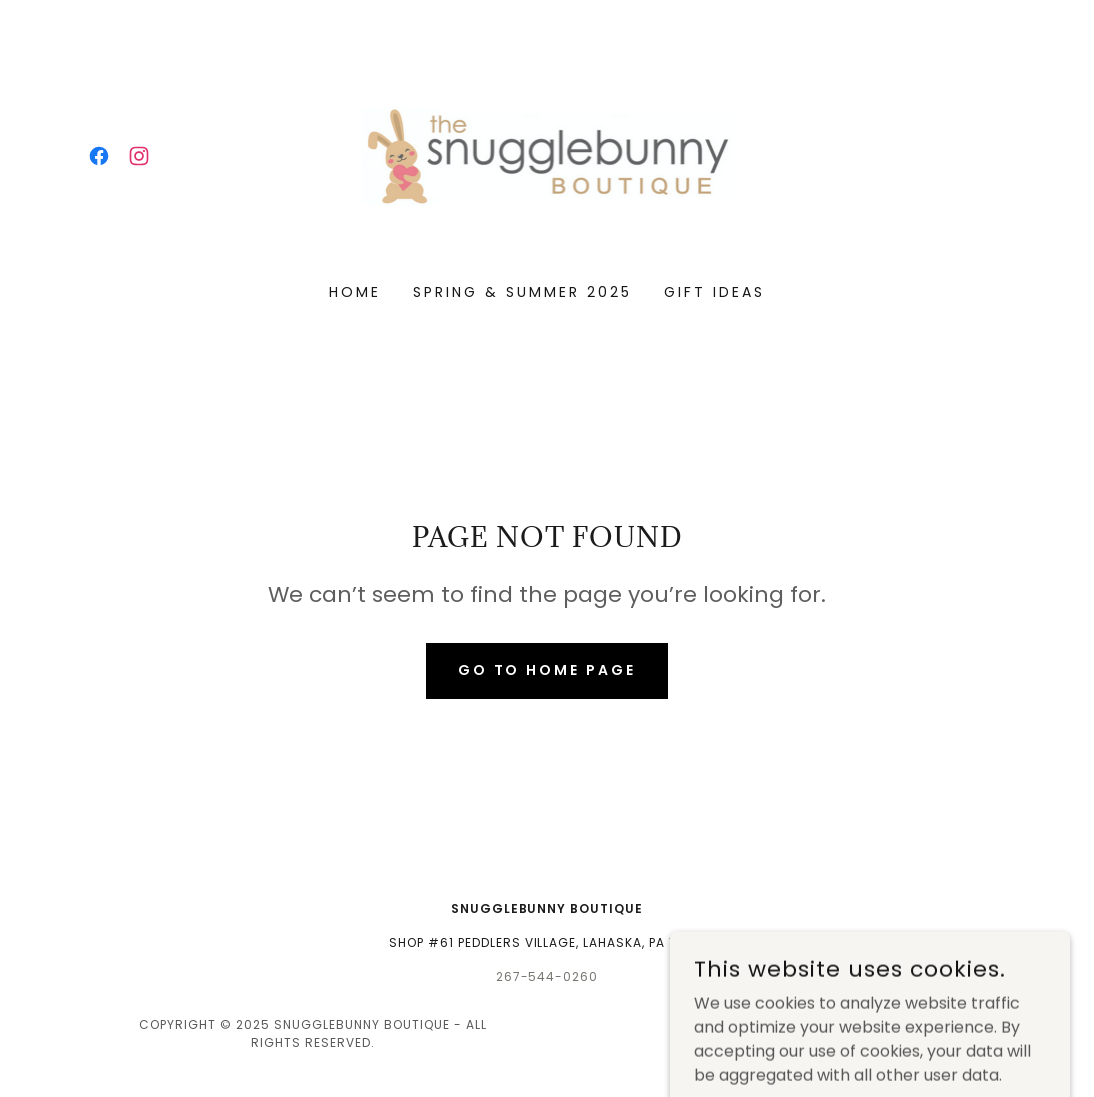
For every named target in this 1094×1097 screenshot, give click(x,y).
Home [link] (355, 292)
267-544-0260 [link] (547, 976)
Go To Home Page (547, 670)
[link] (99, 156)
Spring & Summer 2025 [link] (522, 292)
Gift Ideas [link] (714, 292)
